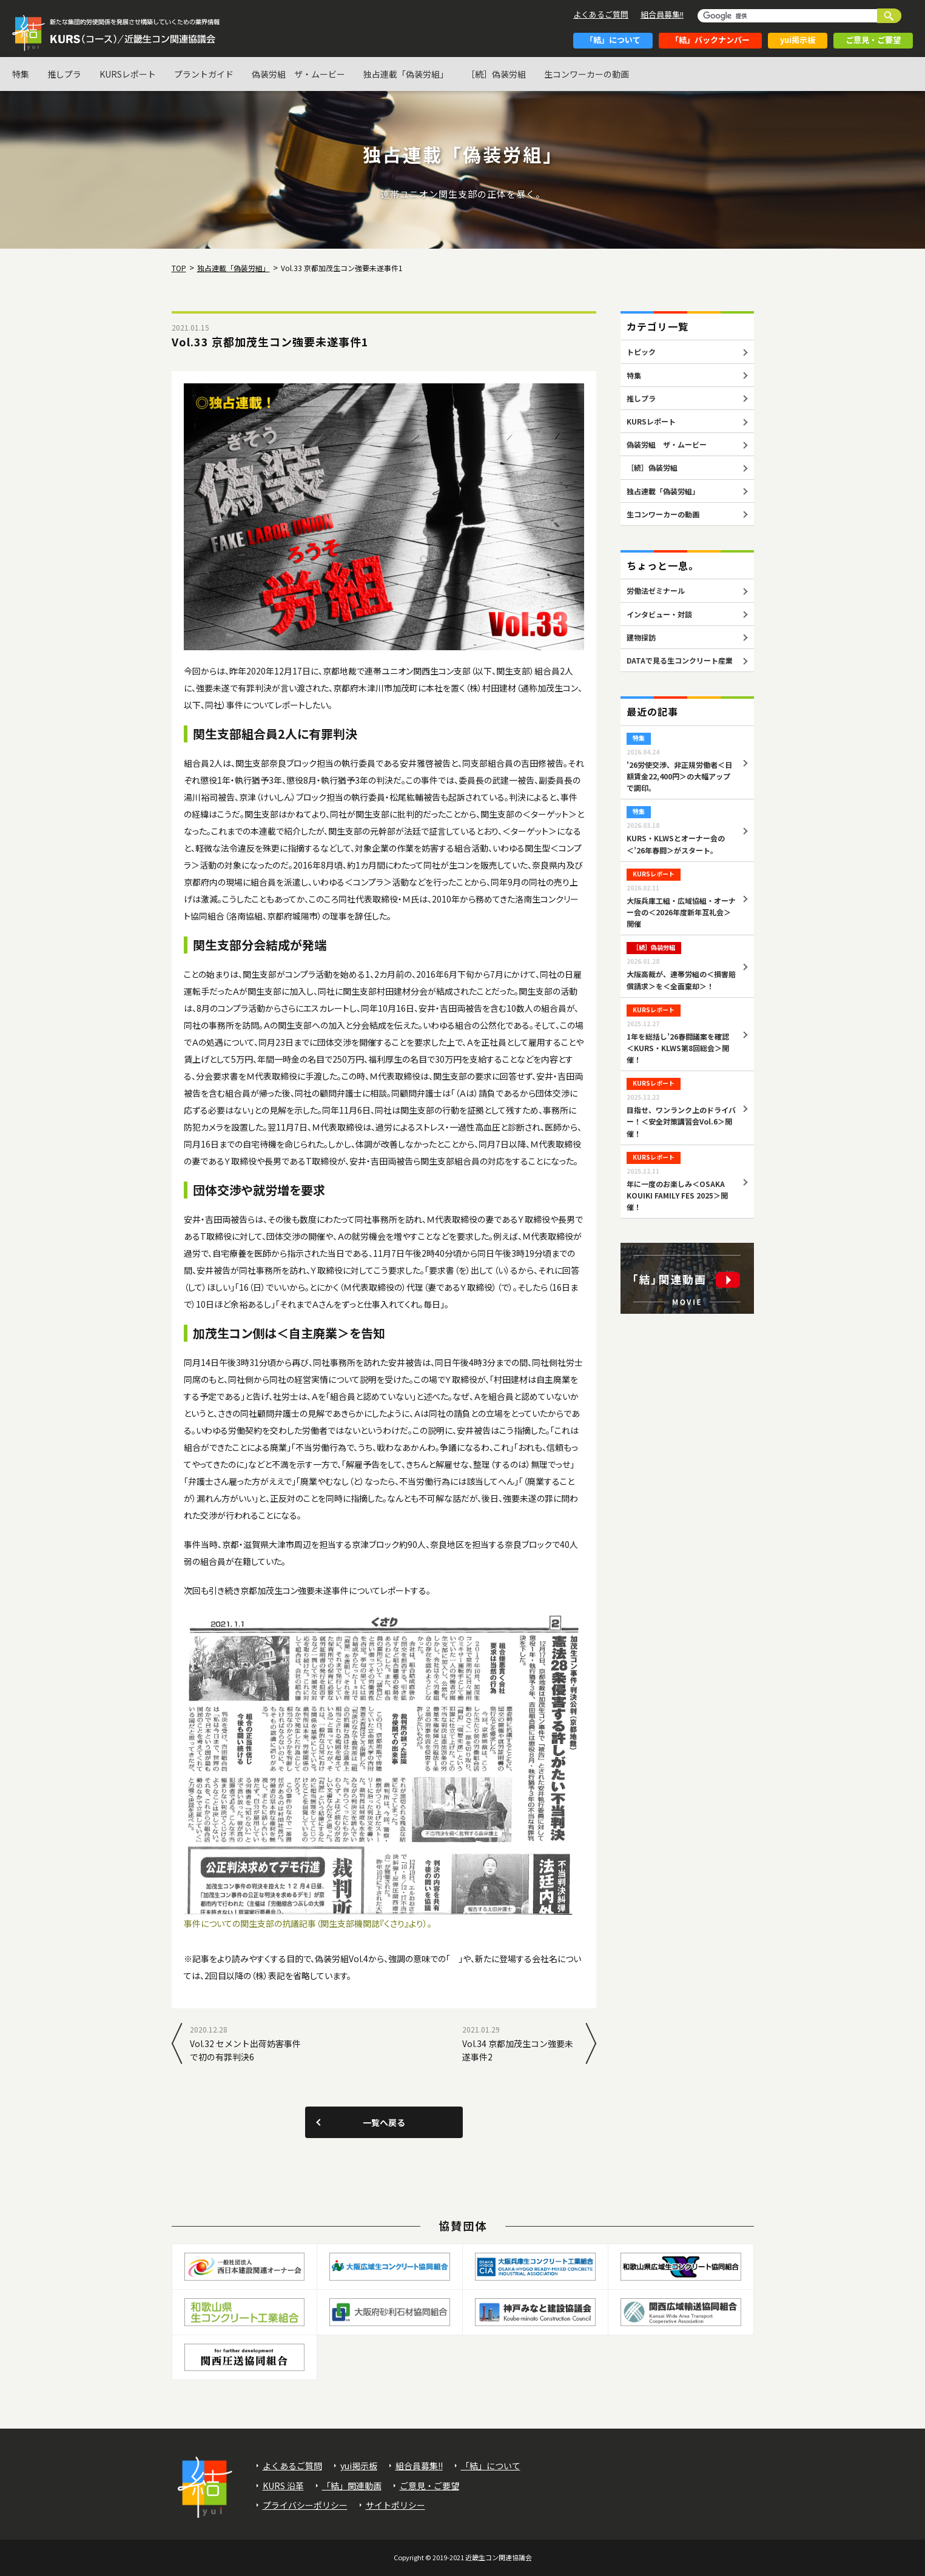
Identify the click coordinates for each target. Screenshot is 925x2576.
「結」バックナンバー (710, 39)
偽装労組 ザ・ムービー (298, 74)
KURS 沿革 (283, 2486)
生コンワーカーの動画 (586, 74)
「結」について (613, 39)
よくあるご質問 (600, 14)
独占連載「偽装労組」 (405, 74)
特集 (20, 74)
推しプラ (64, 74)
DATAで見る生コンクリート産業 (680, 660)
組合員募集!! (662, 14)
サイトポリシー (395, 2505)
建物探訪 (641, 637)
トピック (641, 351)
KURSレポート (127, 74)
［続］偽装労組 (496, 74)
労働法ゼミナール (656, 590)
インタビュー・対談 (659, 614)
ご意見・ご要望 (873, 39)
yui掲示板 (797, 39)
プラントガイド (204, 74)
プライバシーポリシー (305, 2505)
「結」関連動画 (352, 2486)
